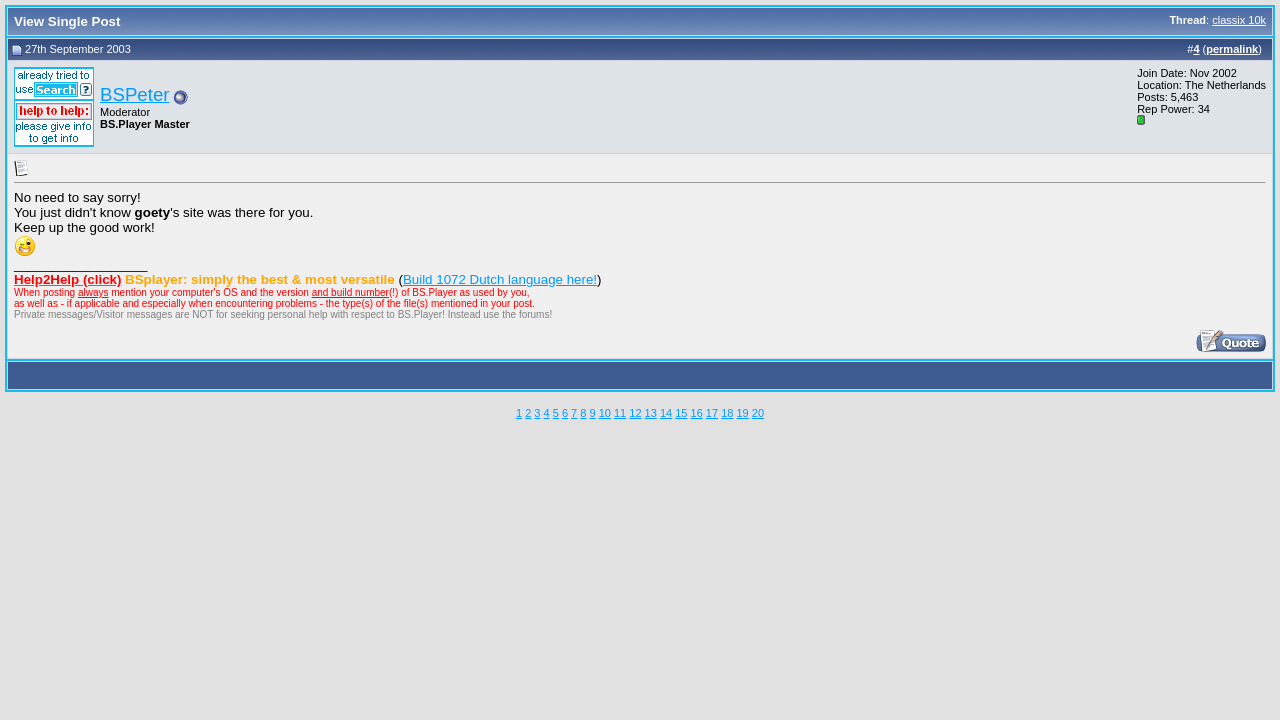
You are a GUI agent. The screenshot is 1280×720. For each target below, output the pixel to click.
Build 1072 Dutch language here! (500, 279)
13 (651, 413)
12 (635, 413)
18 (727, 413)
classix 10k (1239, 20)
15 (681, 413)
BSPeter (134, 94)
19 (742, 413)
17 (712, 413)
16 (697, 413)
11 (620, 413)
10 (605, 413)
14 (666, 413)
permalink (1232, 49)
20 (758, 413)
